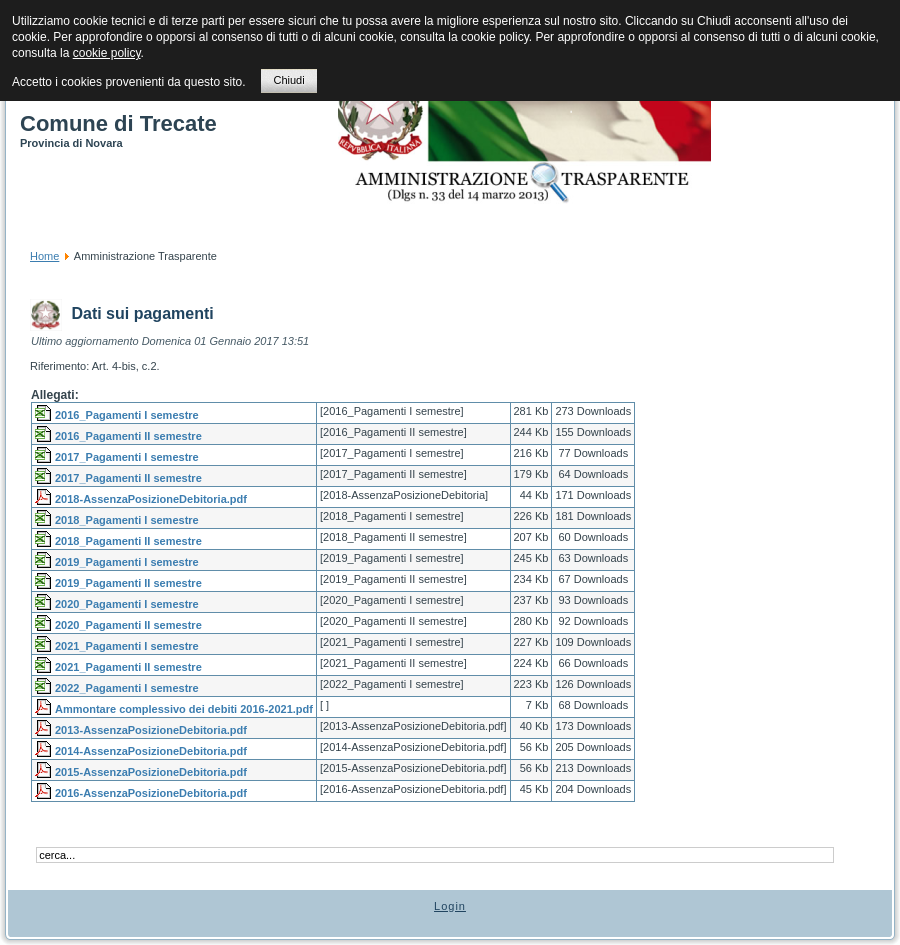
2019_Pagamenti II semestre (128, 583)
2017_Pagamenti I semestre (127, 457)
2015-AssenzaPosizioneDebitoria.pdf (151, 772)
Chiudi (288, 80)
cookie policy (107, 53)
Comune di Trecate (118, 123)
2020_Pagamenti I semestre (127, 604)
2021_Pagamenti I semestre (127, 646)
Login (450, 906)
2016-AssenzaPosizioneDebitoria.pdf (151, 793)
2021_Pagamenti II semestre (128, 667)
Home (44, 256)
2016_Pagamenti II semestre (128, 436)
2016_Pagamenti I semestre (127, 415)
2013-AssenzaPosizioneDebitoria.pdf (151, 730)
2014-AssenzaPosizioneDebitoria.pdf (151, 751)
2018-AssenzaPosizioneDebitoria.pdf (151, 499)
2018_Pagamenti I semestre (127, 520)
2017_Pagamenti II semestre (128, 478)
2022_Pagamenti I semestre (127, 688)
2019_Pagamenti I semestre (127, 562)
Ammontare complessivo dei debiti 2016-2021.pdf (184, 709)
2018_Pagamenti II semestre (128, 541)
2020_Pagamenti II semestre (128, 625)
